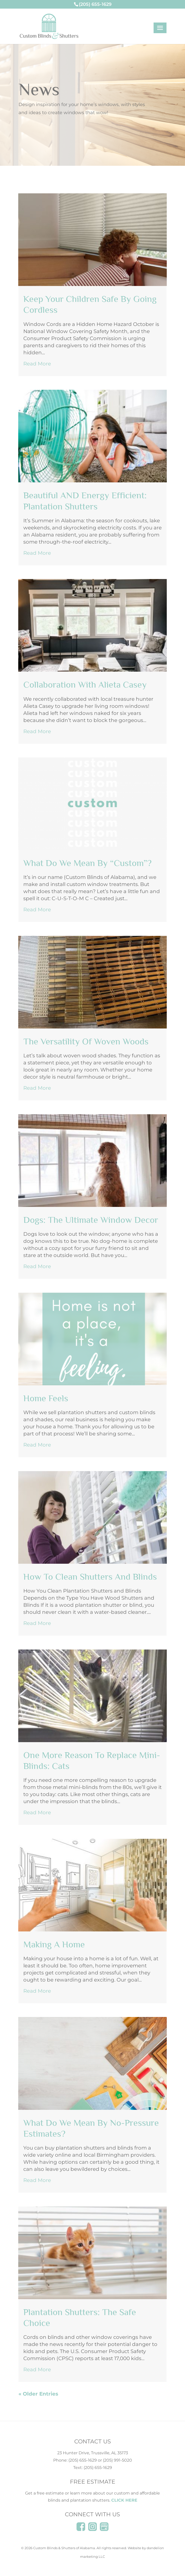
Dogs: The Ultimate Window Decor (90, 1220)
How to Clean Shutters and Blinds (90, 1577)
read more (37, 364)
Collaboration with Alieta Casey (85, 684)
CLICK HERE (124, 2500)
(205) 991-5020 (117, 2460)
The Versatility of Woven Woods (86, 1041)
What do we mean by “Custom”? (87, 863)
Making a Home (54, 1944)
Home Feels (45, 1398)
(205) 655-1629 (82, 2460)
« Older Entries (38, 2394)
